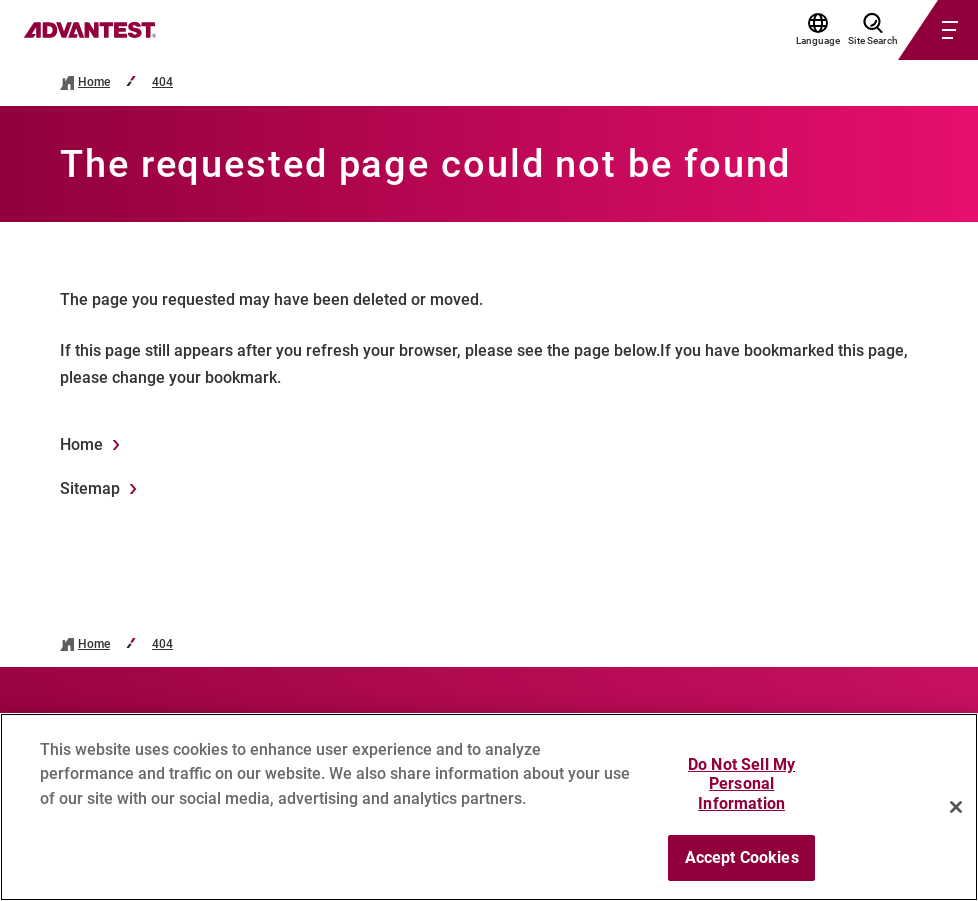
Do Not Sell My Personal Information (741, 792)
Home (94, 82)
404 (162, 82)
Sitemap (90, 488)
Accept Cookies (742, 866)
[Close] (956, 815)
